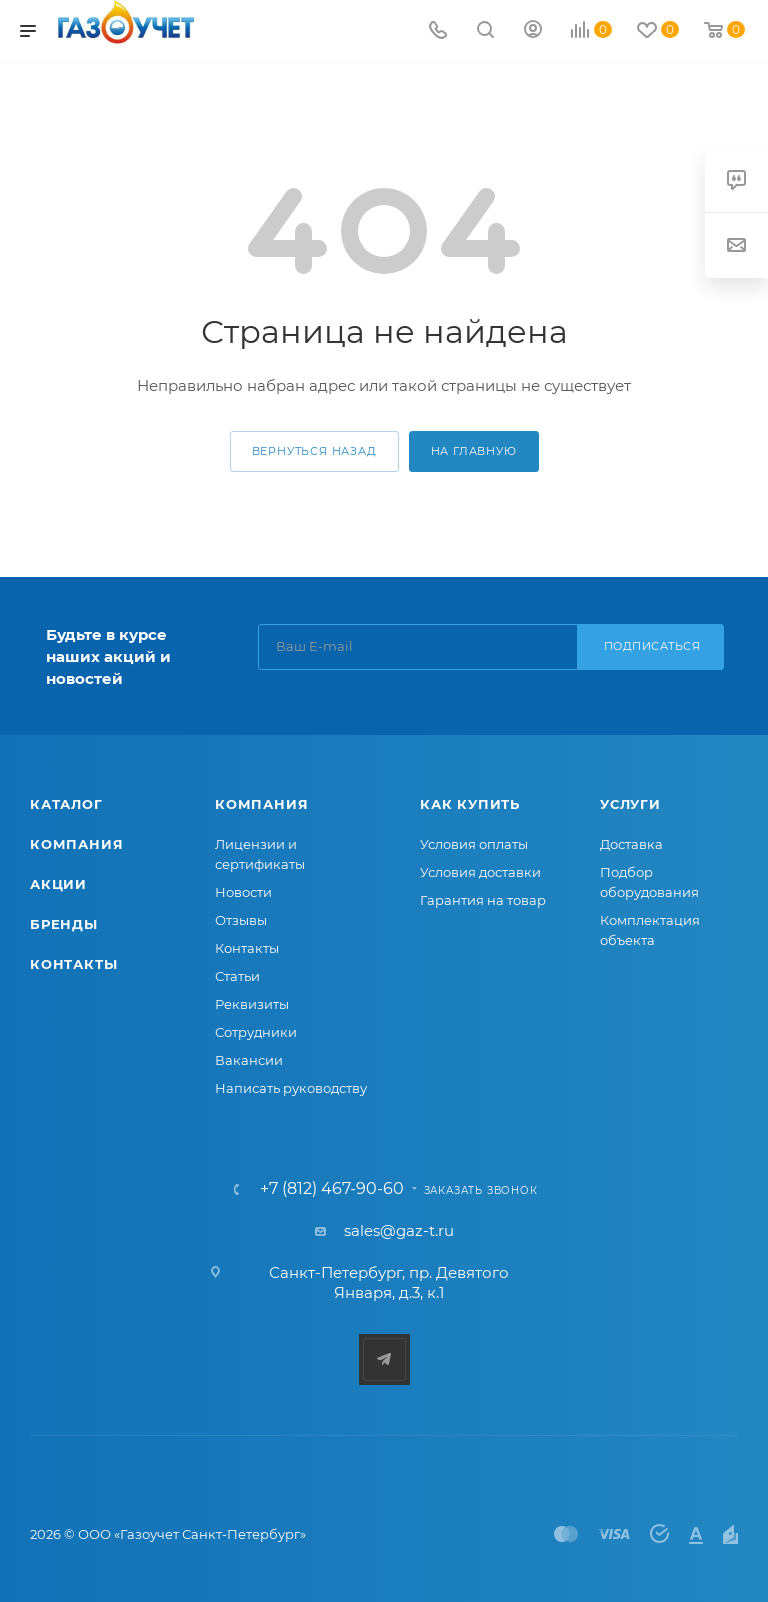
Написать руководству (291, 1088)
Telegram (384, 1359)
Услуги (630, 804)
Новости (243, 892)
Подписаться (652, 646)
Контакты (73, 964)
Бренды (64, 924)
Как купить (470, 804)
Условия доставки (480, 872)
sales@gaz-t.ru (399, 1230)
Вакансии (249, 1060)
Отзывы (241, 920)
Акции (58, 884)
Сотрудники (256, 1032)
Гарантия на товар (483, 900)
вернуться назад (314, 451)
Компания (76, 844)
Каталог (66, 804)
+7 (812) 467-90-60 (332, 1189)
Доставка (631, 844)
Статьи (237, 976)
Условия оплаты (474, 844)
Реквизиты (252, 1004)
